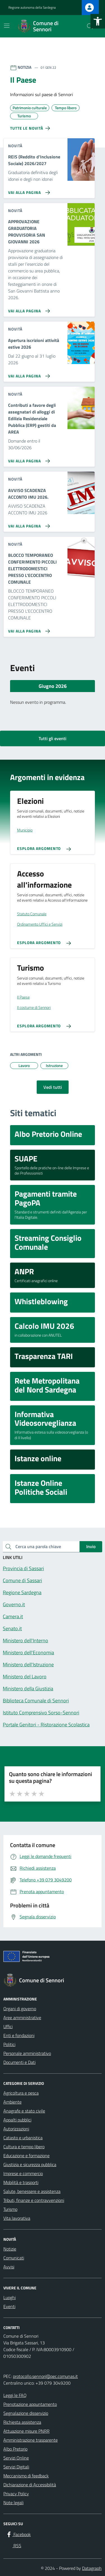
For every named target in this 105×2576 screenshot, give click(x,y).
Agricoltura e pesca (21, 2093)
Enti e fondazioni (18, 2035)
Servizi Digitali (16, 2466)
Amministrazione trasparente (30, 2440)
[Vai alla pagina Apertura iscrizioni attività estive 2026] (28, 373)
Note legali (13, 2502)
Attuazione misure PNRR (26, 2431)
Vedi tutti (52, 1087)
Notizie (9, 2248)
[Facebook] (18, 2534)
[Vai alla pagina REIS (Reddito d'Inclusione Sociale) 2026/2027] (28, 190)
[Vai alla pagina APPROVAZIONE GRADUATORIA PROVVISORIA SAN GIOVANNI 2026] (28, 308)
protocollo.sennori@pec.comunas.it (45, 2376)
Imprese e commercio (23, 2173)
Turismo (10, 2209)
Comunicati (13, 2257)
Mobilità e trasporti (20, 2182)
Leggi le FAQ (15, 2395)
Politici (9, 2044)
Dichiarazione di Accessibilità (29, 2484)
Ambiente (12, 2102)
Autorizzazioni (16, 2128)
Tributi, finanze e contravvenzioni (33, 2200)
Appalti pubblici (17, 2119)
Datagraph (92, 2568)
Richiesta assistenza (22, 2422)
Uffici (8, 2026)
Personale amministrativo (27, 2053)
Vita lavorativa (16, 2218)
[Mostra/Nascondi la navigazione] (6, 25)
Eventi (9, 2306)
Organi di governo (19, 2008)
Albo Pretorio (15, 2449)
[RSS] (13, 2545)
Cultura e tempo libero (24, 2146)
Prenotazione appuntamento (30, 2404)
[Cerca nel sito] (90, 26)
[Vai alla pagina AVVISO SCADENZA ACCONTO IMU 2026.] (28, 523)
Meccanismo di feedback (26, 2475)
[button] (97, 21)
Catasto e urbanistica (23, 2137)
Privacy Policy (16, 2493)
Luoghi (9, 2297)
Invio (90, 1546)
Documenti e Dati (19, 2062)
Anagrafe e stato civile (24, 2110)
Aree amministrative (22, 2017)
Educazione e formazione (26, 2155)
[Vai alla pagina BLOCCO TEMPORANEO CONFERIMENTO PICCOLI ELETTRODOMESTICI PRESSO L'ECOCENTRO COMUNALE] (28, 629)
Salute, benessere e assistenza (31, 2191)
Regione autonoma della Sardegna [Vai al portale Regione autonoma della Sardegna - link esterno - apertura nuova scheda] (32, 7)
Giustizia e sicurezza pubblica (29, 2164)
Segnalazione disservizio (25, 2413)
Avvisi (8, 2266)
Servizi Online (16, 2457)
